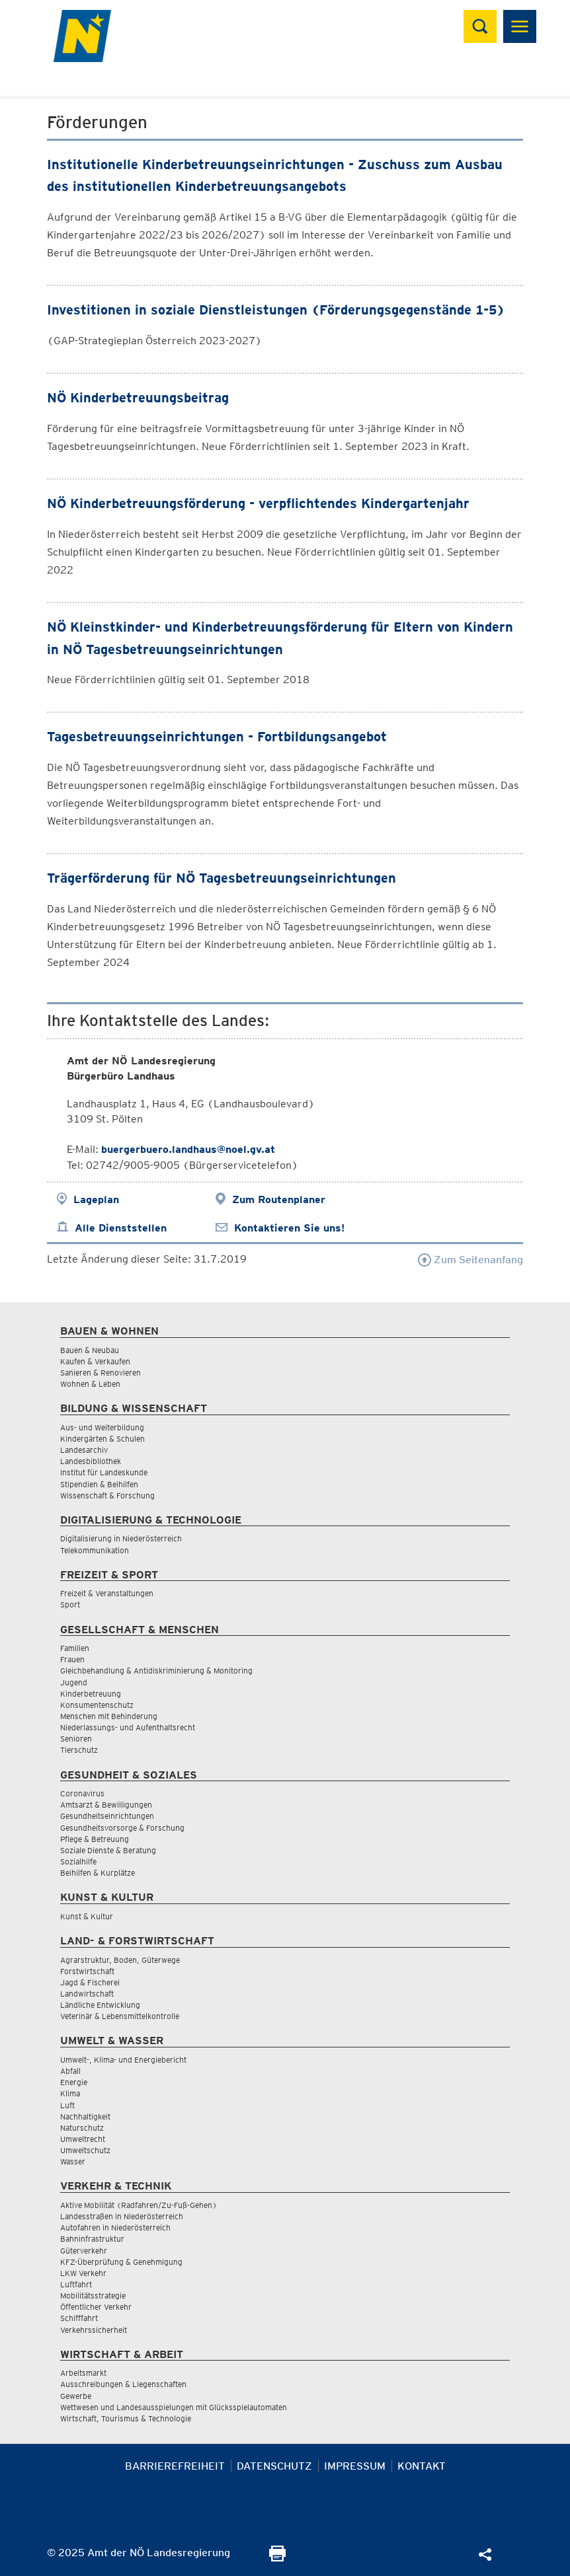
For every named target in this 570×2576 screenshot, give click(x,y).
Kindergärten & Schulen (102, 1439)
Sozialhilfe (78, 1861)
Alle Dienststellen (121, 1228)
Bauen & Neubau (89, 1350)
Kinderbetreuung (90, 1694)
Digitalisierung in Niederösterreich (121, 1538)
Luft (67, 2105)
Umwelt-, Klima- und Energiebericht (123, 2060)
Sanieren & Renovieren (100, 1373)
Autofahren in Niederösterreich (115, 2227)
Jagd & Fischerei (90, 1982)
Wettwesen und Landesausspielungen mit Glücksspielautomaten (173, 2407)
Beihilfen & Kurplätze (97, 1873)
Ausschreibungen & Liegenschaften (123, 2384)
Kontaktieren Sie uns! (289, 1228)
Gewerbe (75, 2396)
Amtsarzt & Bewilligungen (106, 1805)
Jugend (73, 1682)
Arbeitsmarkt (83, 2373)
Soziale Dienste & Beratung (108, 1850)
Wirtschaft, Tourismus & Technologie (125, 2418)
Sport (70, 1604)
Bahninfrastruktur (92, 2239)
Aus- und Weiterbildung (102, 1427)
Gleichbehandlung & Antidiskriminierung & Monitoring (156, 1670)
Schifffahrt (79, 2318)
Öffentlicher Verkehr (96, 2307)
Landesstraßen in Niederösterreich (121, 2216)
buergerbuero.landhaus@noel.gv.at (188, 1149)
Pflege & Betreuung (94, 1839)
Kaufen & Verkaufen (95, 1361)
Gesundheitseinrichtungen (107, 1816)
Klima (70, 2093)
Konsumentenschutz (97, 1705)
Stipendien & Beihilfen (99, 1484)
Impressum (355, 2466)
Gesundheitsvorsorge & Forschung (122, 1828)
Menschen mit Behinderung (108, 1716)
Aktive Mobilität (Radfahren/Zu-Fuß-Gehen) (138, 2205)
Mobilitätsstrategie (93, 2295)
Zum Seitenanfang (470, 1259)
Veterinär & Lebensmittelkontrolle (119, 2016)
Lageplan (96, 1199)
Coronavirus (82, 1793)
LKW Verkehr (83, 2273)
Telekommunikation (94, 1550)
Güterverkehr (83, 2251)
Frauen (72, 1659)
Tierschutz (79, 1750)
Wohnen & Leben (90, 1384)
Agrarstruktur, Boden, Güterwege (120, 1960)
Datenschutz (274, 2466)
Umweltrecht (82, 2139)
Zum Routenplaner (278, 1199)
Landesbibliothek (90, 1461)
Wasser (72, 2161)
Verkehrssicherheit (93, 2330)
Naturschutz (82, 2128)
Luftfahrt (76, 2284)
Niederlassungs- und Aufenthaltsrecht (127, 1727)
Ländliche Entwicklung (100, 2005)
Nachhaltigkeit (85, 2116)
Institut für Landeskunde (103, 1472)
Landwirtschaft (87, 1994)
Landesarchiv (84, 1450)
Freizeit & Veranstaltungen (106, 1593)
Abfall (70, 2071)
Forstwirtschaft (87, 1971)
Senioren (76, 1739)
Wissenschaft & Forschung (107, 1495)
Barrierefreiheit (175, 2466)
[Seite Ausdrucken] (277, 2558)
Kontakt (421, 2466)
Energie (73, 2082)
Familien (74, 1648)
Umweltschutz (85, 2150)
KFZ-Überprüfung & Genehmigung (121, 2262)
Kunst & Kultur (86, 1916)
